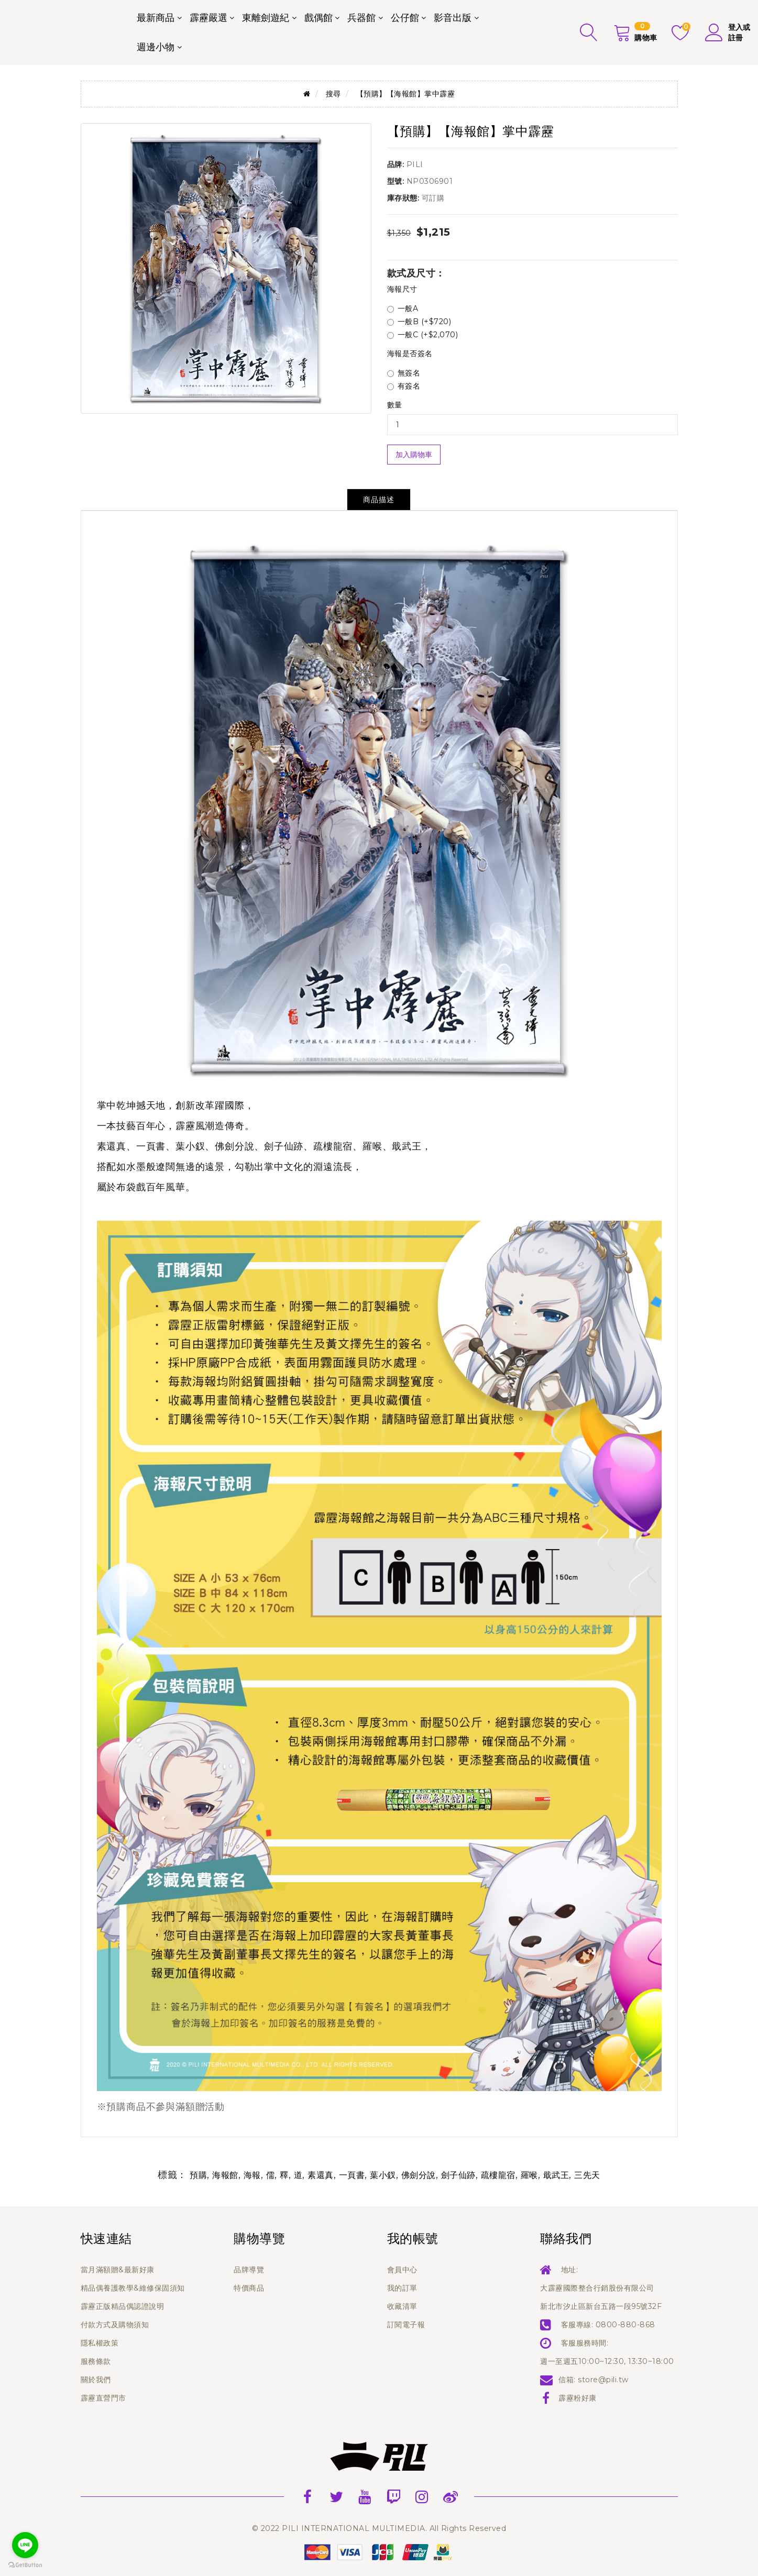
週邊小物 (155, 47)
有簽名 (404, 386)
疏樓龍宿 (498, 2175)
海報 (252, 2175)
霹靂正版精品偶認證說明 (122, 2306)
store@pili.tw (603, 2379)
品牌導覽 (249, 2269)
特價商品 (249, 2288)
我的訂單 (402, 2288)
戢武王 (556, 2175)
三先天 (587, 2175)
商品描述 (378, 499)
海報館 (225, 2175)
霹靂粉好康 (577, 2398)
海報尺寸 (402, 289)
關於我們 (96, 2379)
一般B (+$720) (419, 321)
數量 (394, 405)
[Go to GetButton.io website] (25, 2565)
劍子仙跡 (458, 2175)
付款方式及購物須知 (115, 2324)
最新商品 (155, 18)
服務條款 (96, 2361)
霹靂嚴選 (208, 18)
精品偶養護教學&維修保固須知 (133, 2288)
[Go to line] (25, 2545)
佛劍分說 (418, 2175)
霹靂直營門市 (103, 2398)
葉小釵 (383, 2175)
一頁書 (352, 2175)
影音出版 (452, 18)
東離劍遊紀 (265, 18)
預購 (198, 2175)
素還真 (320, 2175)
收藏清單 (402, 2306)
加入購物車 (414, 454)
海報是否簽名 (410, 353)
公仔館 (405, 18)
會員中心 (402, 2269)
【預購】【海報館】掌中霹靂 (405, 93)
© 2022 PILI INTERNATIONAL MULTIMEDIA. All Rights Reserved (379, 2528)
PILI (415, 164)
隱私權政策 (100, 2343)
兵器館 (361, 18)
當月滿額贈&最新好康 (118, 2269)
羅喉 (529, 2175)
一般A (403, 308)
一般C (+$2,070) (422, 334)
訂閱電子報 (406, 2324)
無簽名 (404, 373)
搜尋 (333, 93)
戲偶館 (318, 18)
